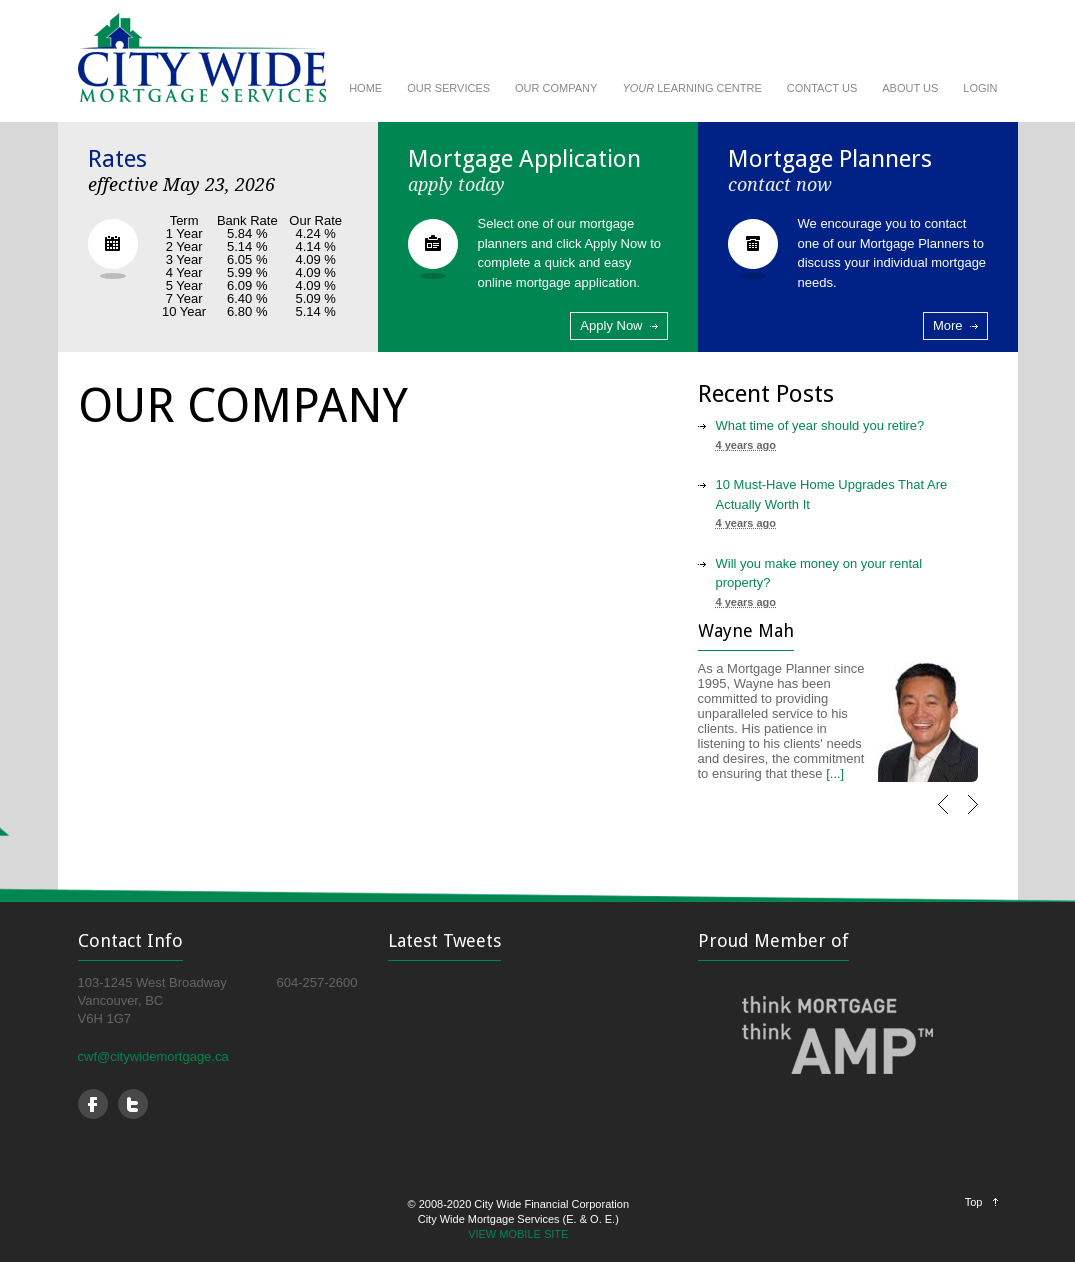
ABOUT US (910, 88)
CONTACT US (822, 88)
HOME (365, 88)
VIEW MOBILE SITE (518, 1234)
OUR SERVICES (448, 88)
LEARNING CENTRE (691, 88)
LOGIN (980, 88)
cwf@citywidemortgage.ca (153, 1056)
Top (974, 1202)
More (948, 325)
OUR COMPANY (556, 88)
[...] (835, 773)
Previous (949, 814)
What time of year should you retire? (820, 425)
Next (979, 814)
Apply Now (611, 325)
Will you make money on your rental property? (819, 573)
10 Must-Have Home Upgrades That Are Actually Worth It (832, 494)
